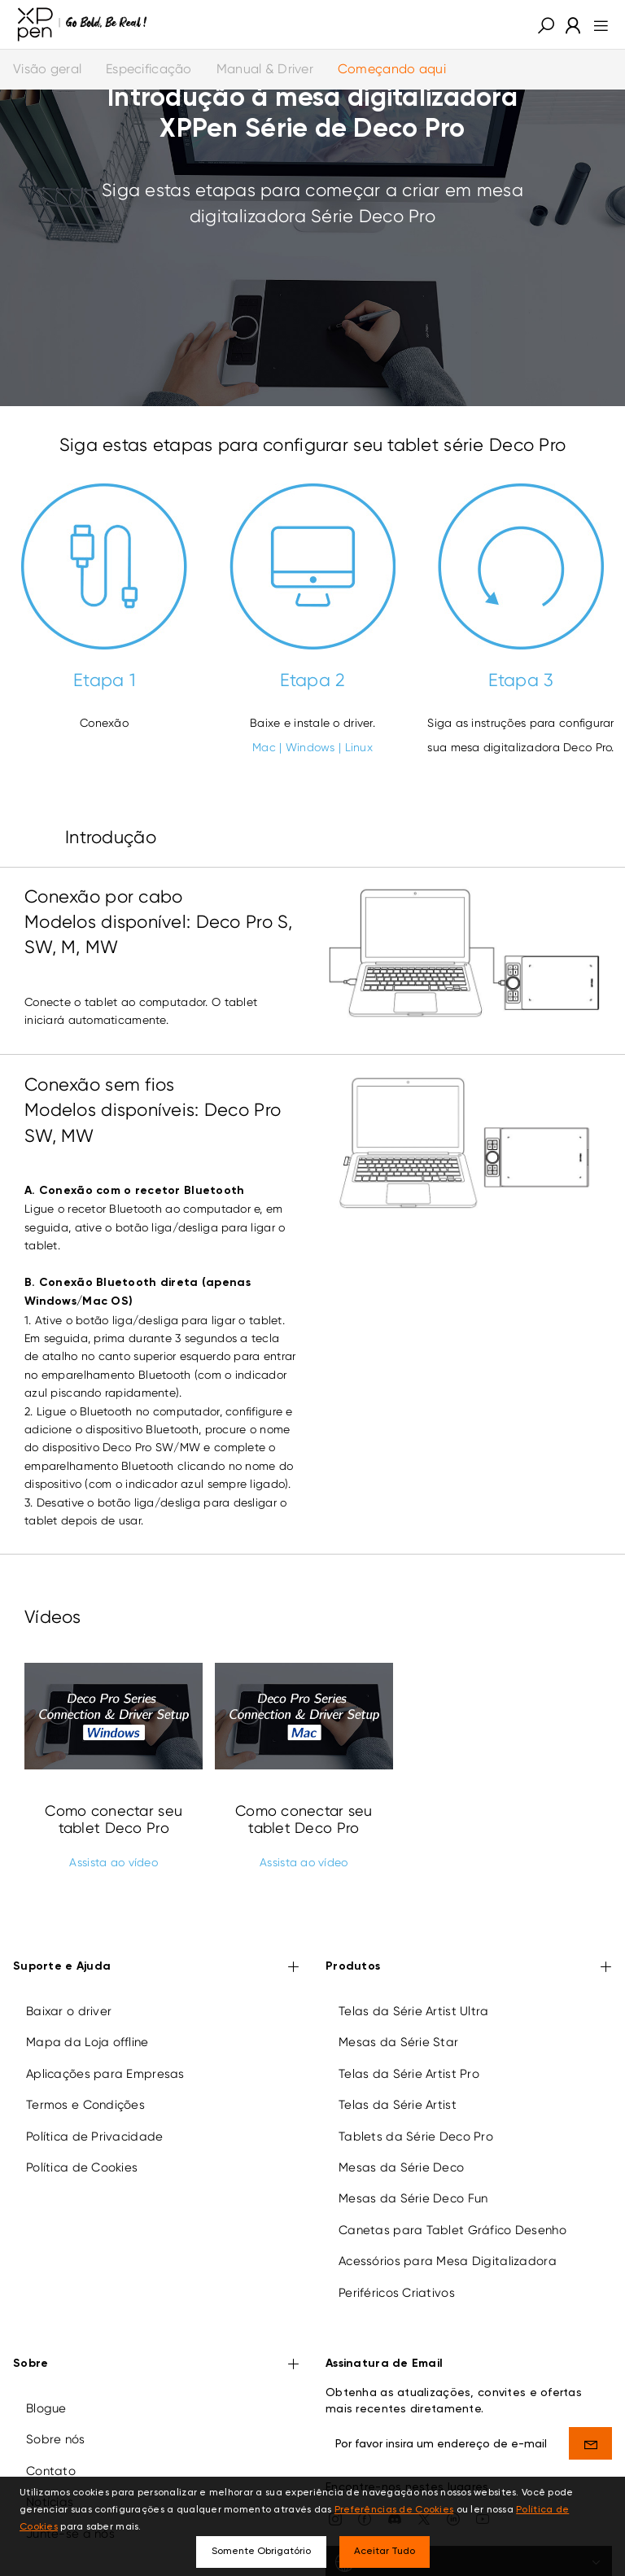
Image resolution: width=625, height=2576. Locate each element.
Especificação (149, 69)
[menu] (596, 24)
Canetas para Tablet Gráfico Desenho (452, 2230)
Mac (264, 747)
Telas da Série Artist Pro (409, 2073)
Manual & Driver (264, 69)
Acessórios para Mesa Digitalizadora (448, 2261)
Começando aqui (392, 69)
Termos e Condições (85, 2104)
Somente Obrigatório (261, 2551)
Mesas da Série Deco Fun (413, 2198)
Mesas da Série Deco (401, 2167)
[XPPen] (82, 24)
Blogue (46, 2408)
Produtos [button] (469, 1967)
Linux (359, 747)
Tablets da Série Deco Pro (416, 2136)
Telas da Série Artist (398, 2104)
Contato (51, 2471)
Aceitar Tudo (384, 2551)
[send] (590, 2443)
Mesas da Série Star (398, 2042)
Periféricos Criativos (397, 2292)
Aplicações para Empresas (105, 2073)
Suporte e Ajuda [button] (156, 1967)
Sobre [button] (156, 2364)
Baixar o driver (68, 2011)
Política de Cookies (82, 2167)
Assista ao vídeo (113, 1862)
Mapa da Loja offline (87, 2042)
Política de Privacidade (94, 2136)
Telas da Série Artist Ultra (414, 2011)
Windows (310, 747)
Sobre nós (55, 2439)
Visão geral (47, 69)
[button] (546, 24)
